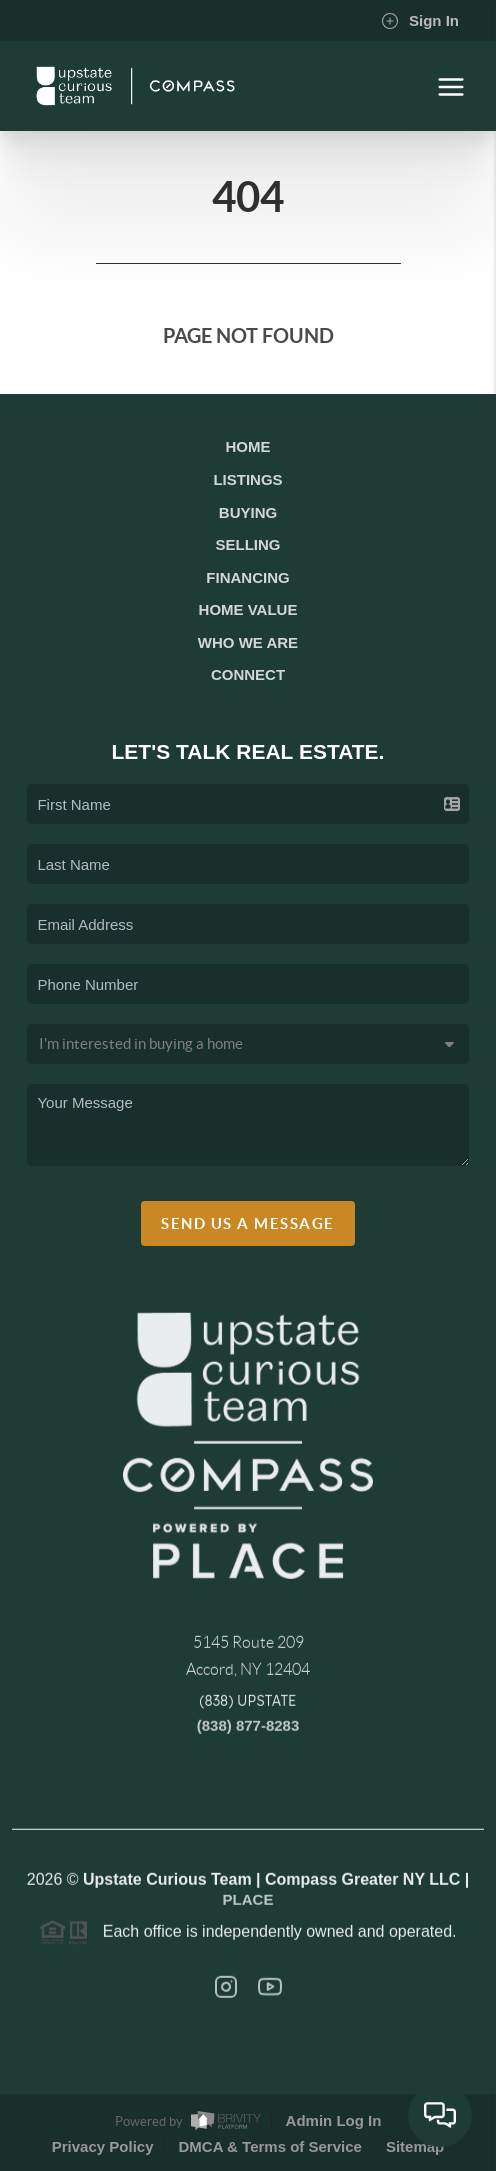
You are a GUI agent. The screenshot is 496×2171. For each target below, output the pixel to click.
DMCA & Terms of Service (269, 2146)
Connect (248, 674)
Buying (248, 512)
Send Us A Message (248, 1223)
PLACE (248, 1905)
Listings (247, 479)
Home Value (248, 609)
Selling (247, 544)
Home (248, 446)
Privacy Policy (103, 2146)
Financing (247, 577)
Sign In (420, 21)
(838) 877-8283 (248, 1731)
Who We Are (248, 642)
